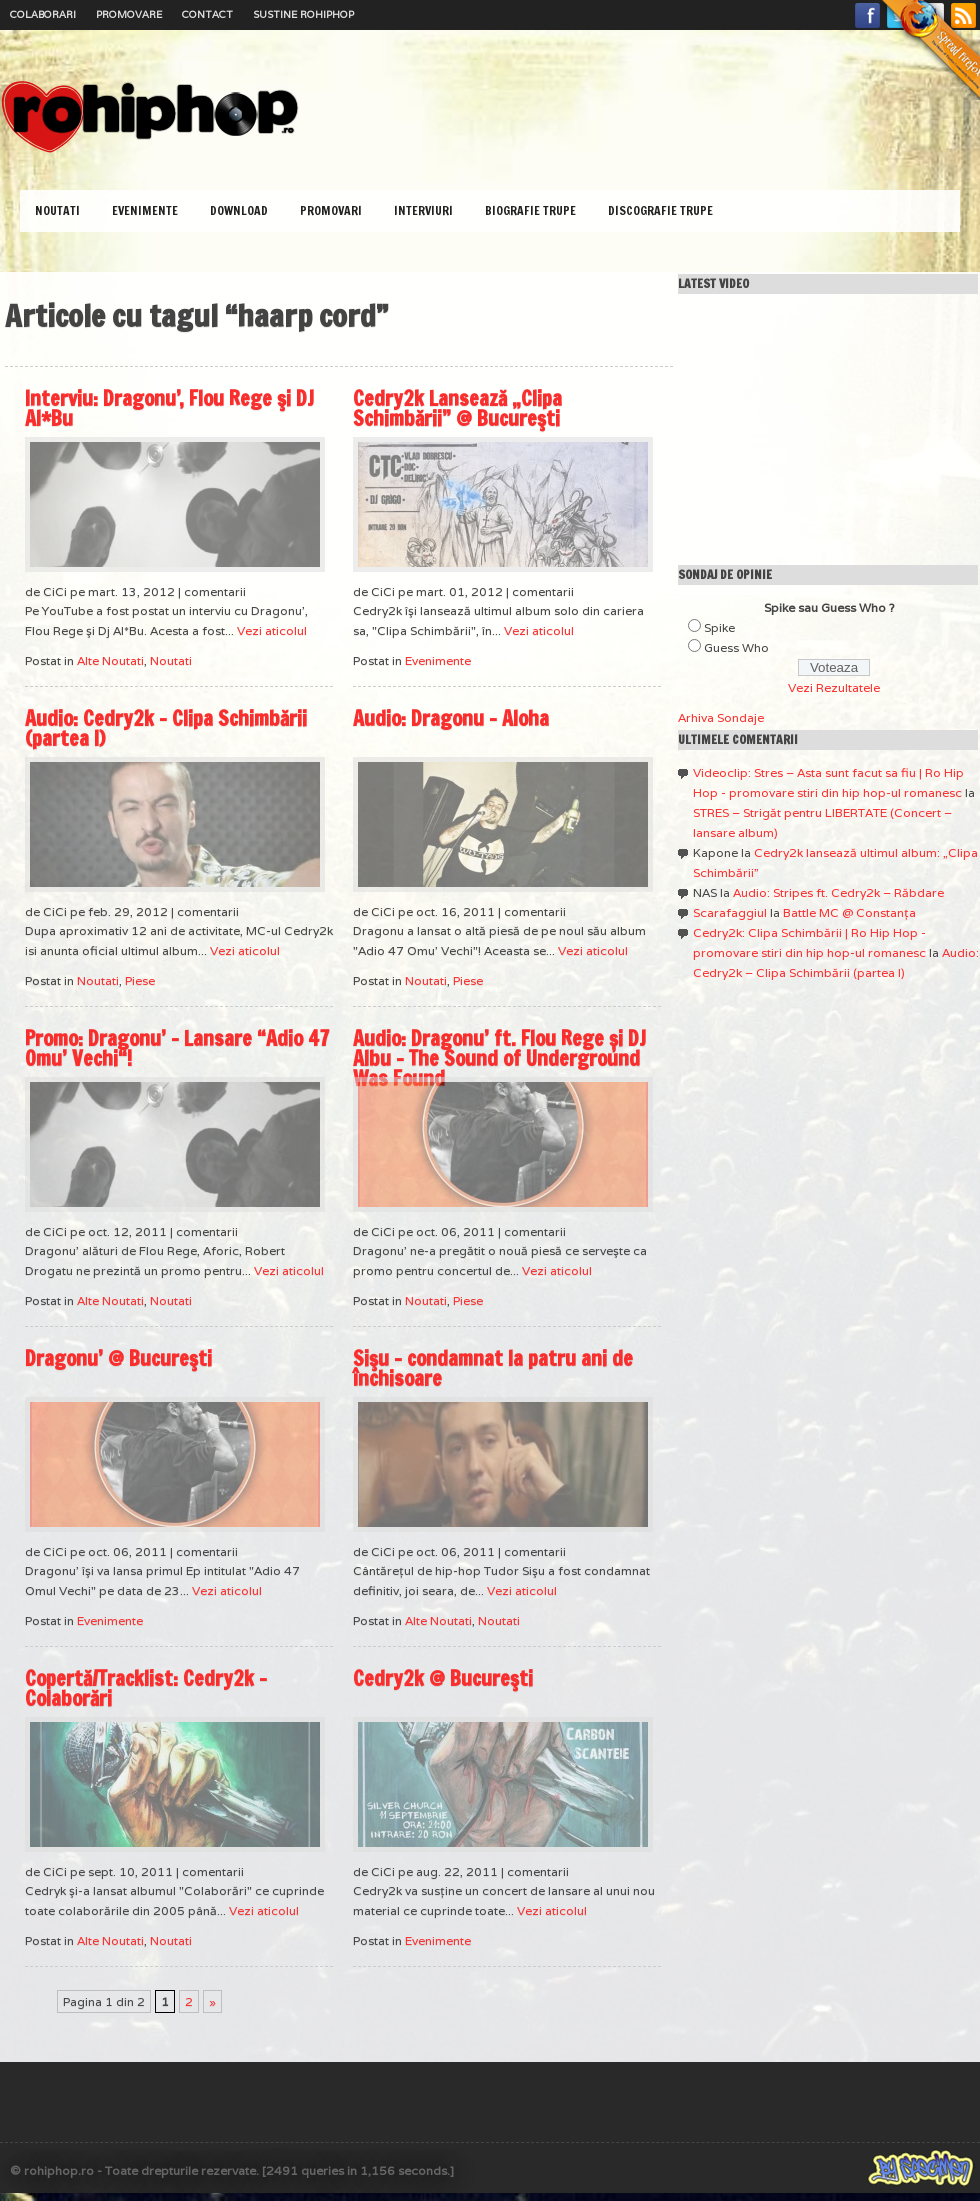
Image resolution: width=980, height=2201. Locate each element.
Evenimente (145, 210)
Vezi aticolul (272, 630)
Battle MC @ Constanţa (849, 912)
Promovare (129, 14)
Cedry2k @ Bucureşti (443, 1678)
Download (239, 210)
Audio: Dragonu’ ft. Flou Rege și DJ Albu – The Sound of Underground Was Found (499, 1058)
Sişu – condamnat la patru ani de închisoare (493, 1368)
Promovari (331, 210)
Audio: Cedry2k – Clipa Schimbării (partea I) (166, 728)
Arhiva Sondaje (721, 717)
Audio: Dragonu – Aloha (451, 718)
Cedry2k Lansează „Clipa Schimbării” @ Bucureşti (457, 408)
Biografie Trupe (530, 210)
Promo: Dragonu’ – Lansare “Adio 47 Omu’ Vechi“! (177, 1048)
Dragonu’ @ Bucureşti (118, 1358)
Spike (719, 627)
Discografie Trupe (660, 210)
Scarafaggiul (730, 912)
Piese (140, 980)
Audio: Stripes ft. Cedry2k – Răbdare (838, 892)
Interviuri (423, 210)
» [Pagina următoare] (212, 2001)
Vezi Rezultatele (834, 687)
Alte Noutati (110, 660)
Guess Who (736, 647)
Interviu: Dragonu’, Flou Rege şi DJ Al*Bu (169, 408)
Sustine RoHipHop (303, 14)
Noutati (57, 210)
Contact (207, 14)
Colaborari (43, 14)
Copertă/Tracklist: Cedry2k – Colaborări (146, 1688)
